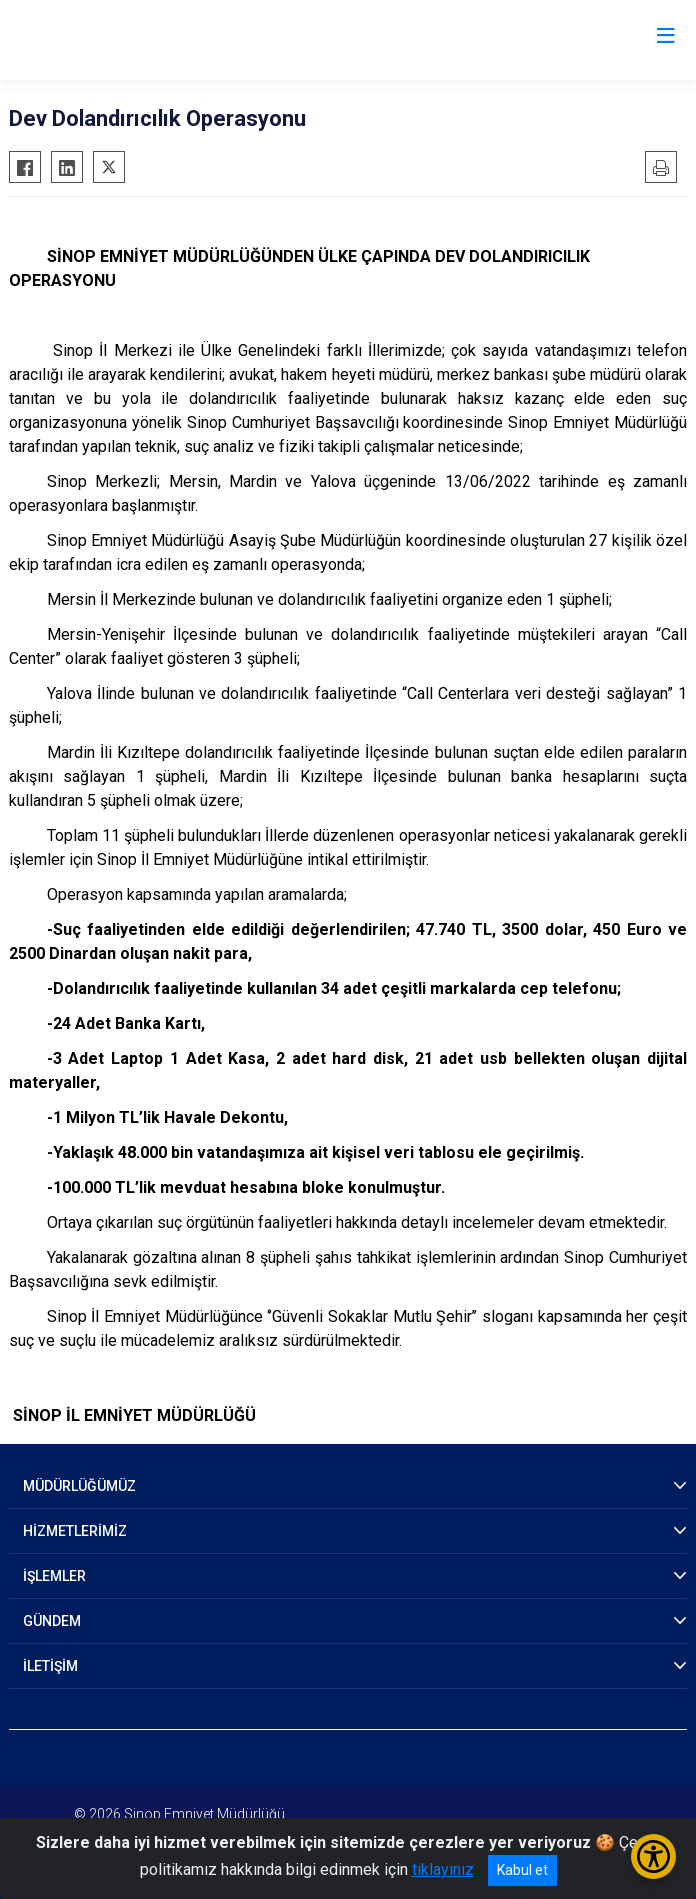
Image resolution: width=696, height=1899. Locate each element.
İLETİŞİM (50, 1666)
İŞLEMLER (54, 1576)
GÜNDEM (52, 1621)
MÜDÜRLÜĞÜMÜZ (79, 1486)
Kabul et (522, 1870)
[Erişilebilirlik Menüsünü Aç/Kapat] (653, 1856)
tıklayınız (443, 1869)
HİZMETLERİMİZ (75, 1531)
